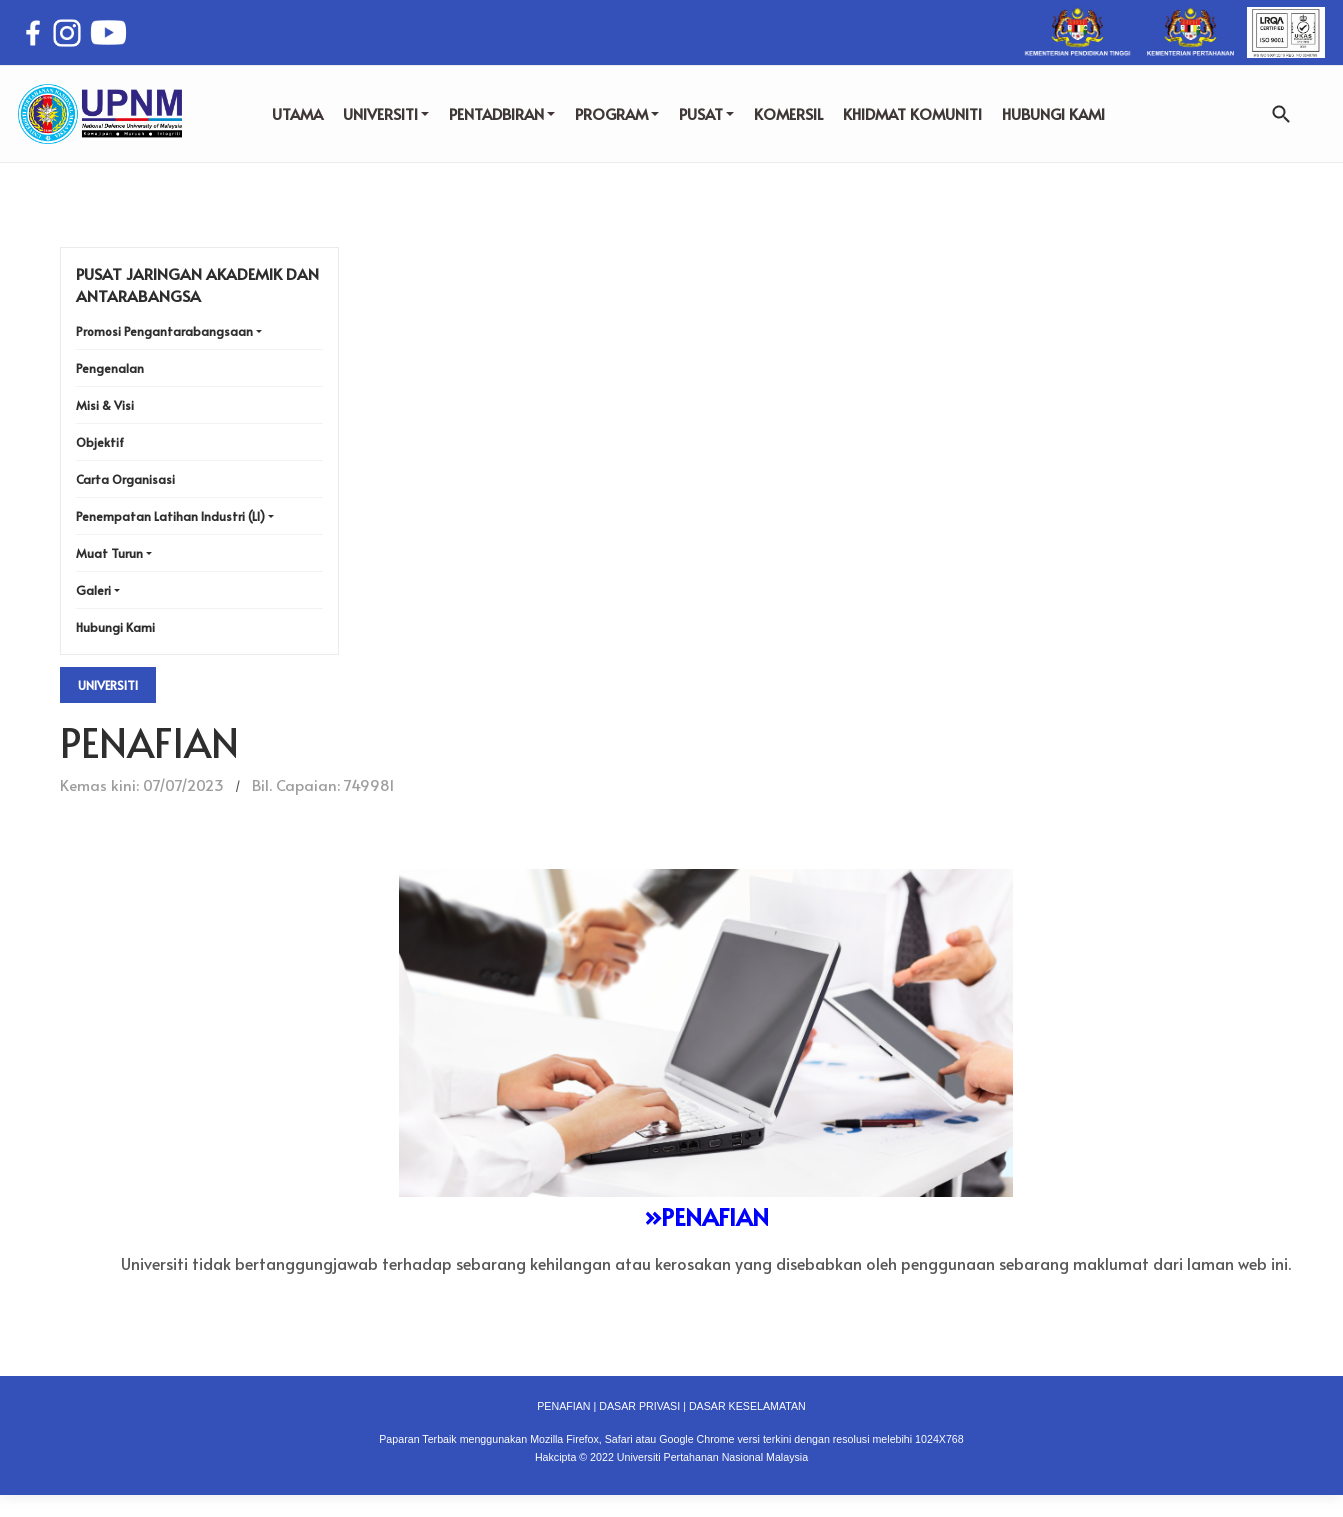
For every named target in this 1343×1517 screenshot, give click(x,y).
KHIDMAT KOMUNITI (912, 113)
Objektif (100, 442)
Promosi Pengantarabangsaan (164, 331)
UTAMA (297, 113)
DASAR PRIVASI (639, 1406)
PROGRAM (617, 113)
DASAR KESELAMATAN (747, 1406)
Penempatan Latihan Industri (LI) (170, 516)
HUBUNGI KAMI (1053, 113)
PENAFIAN (563, 1406)
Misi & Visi (105, 405)
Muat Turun (109, 553)
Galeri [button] (93, 590)
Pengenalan (110, 368)
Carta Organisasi (125, 479)
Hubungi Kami (115, 627)
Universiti (108, 685)
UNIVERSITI (386, 113)
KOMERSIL (788, 113)
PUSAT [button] (706, 113)
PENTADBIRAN (502, 113)
